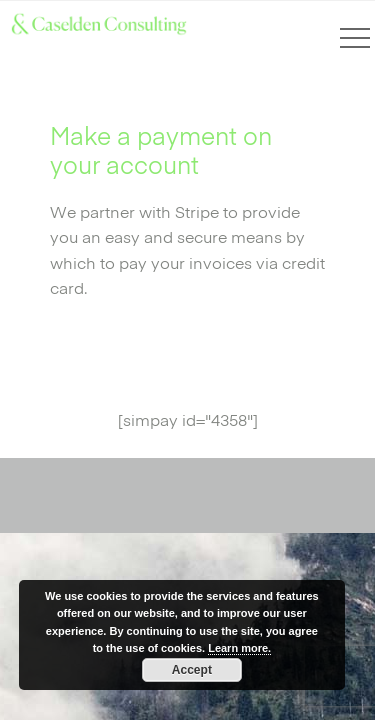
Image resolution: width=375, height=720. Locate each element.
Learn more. (239, 648)
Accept (192, 670)
